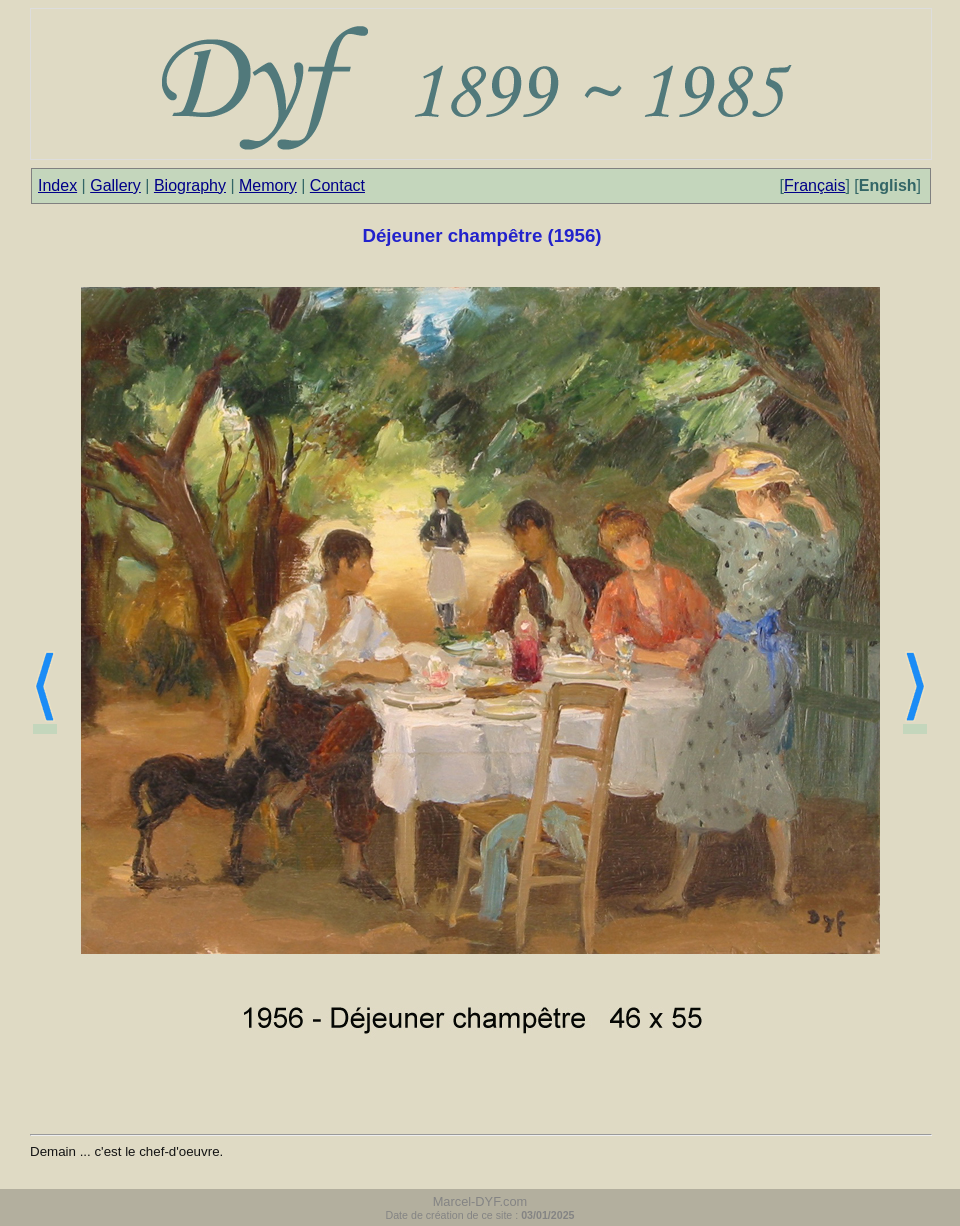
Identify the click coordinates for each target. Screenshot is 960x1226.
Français (814, 185)
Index (57, 185)
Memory (268, 185)
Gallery (115, 185)
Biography (190, 185)
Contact (337, 185)
